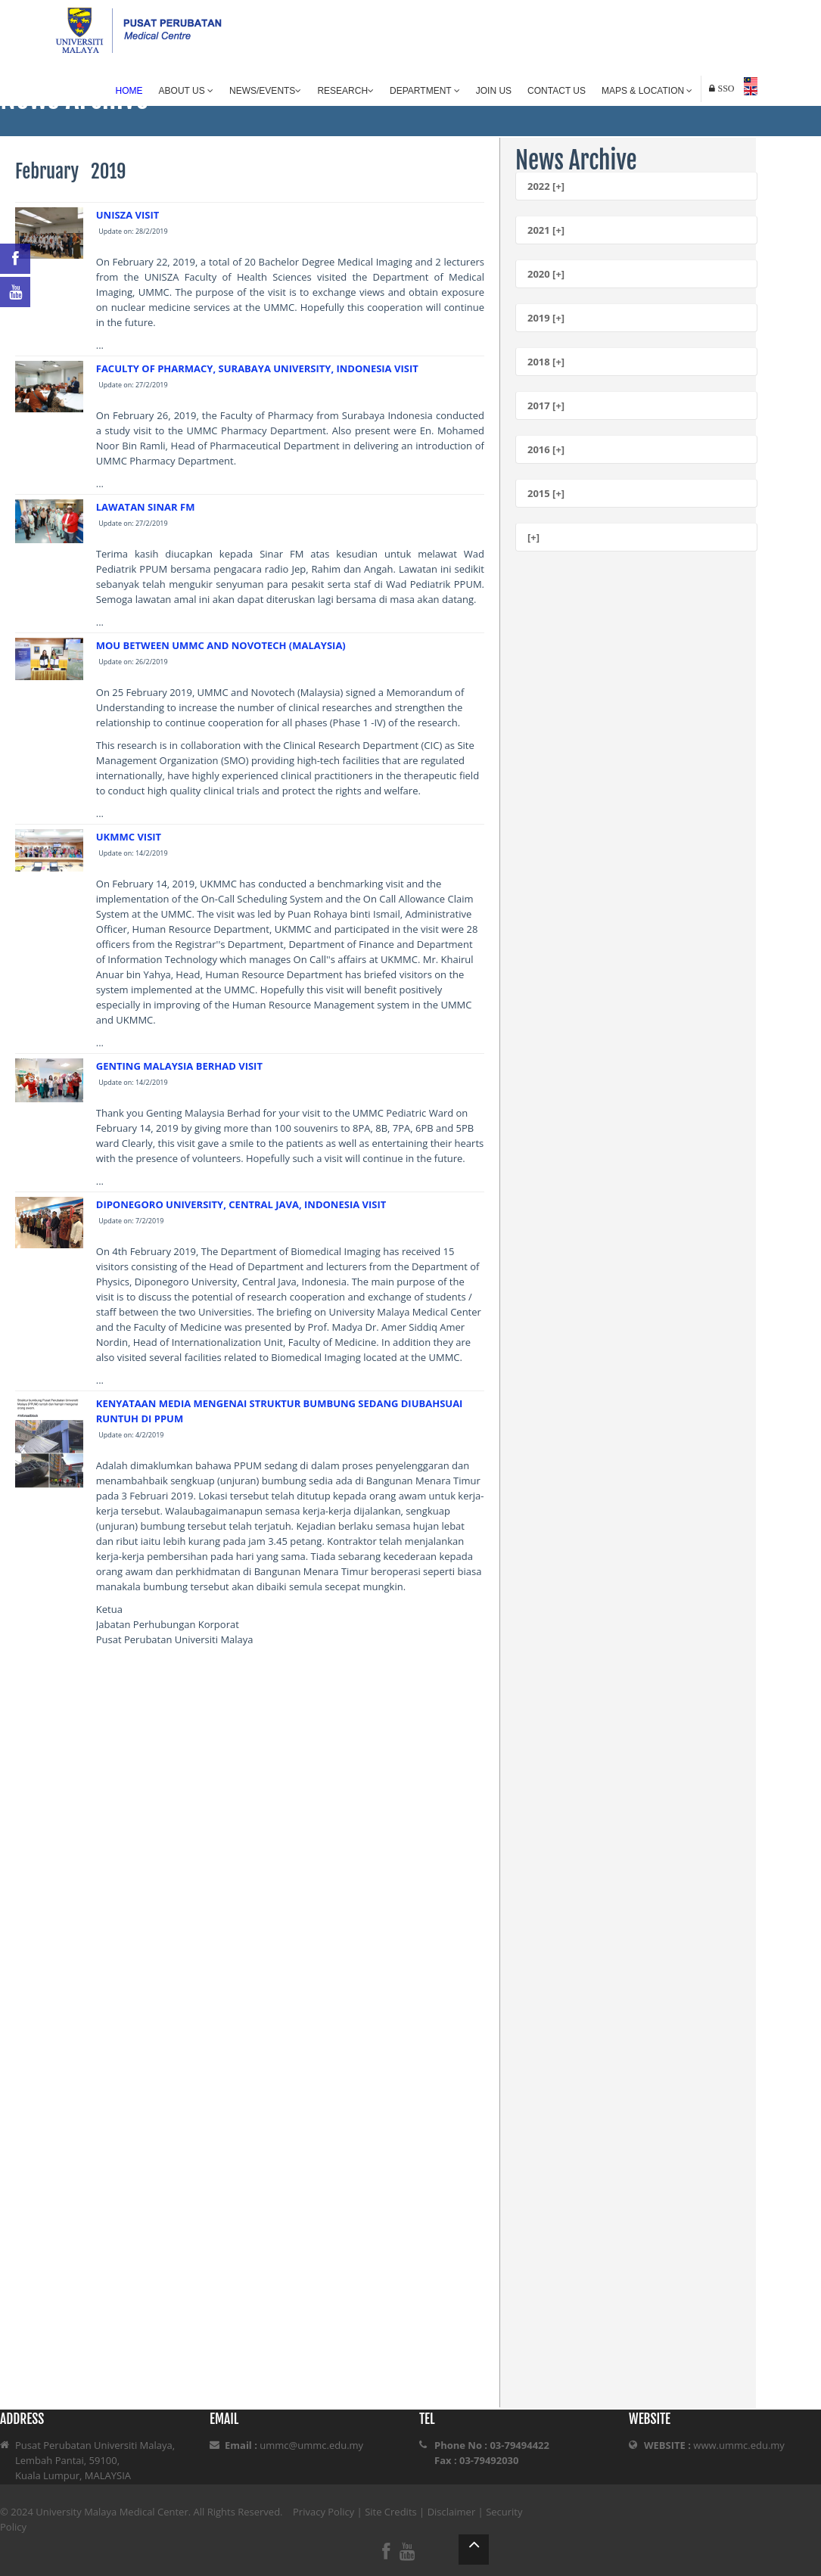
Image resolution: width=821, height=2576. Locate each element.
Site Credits (391, 2512)
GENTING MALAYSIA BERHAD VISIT (179, 1066)
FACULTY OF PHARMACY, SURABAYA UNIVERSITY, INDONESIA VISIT (257, 368)
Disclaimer (452, 2512)
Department (425, 90)
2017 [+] (545, 405)
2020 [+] (545, 274)
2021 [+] (545, 230)
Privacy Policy (323, 2512)
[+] (533, 537)
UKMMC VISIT (128, 837)
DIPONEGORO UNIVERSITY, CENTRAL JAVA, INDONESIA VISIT (241, 1204)
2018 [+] (545, 361)
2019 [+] (545, 318)
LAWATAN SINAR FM (145, 507)
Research (345, 90)
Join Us (494, 90)
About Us (186, 90)
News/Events (265, 90)
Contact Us (556, 90)
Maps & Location (647, 90)
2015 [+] (545, 493)
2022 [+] (545, 186)
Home (129, 90)
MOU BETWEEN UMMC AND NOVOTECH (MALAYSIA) (221, 645)
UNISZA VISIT (127, 215)
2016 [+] (545, 449)
